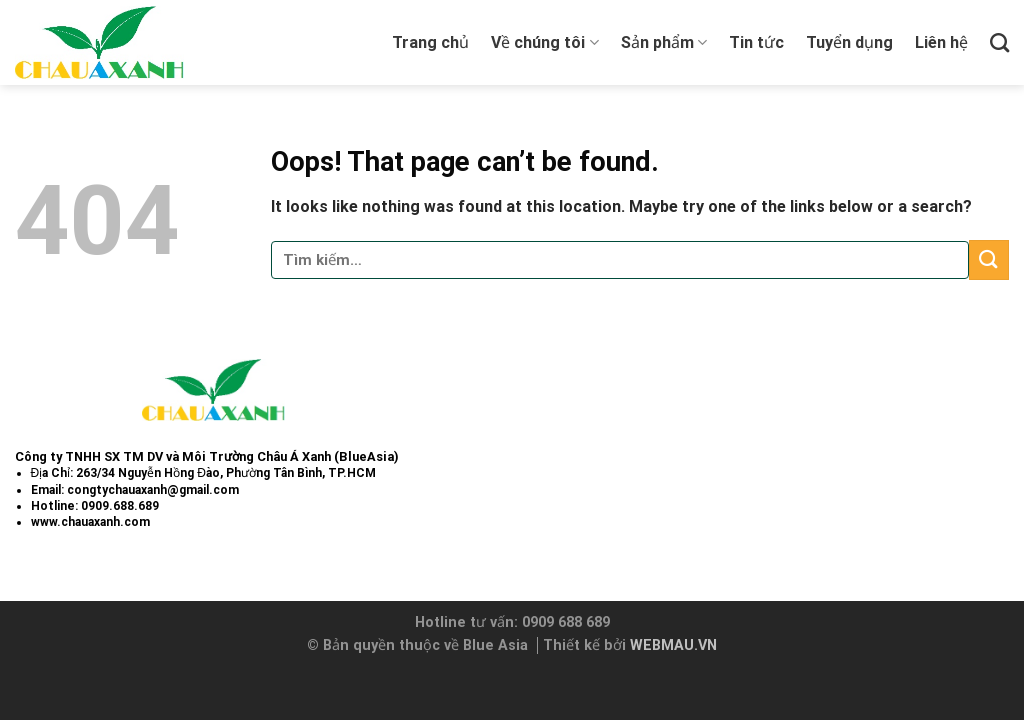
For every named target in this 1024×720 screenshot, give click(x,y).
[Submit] (989, 259)
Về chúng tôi (544, 43)
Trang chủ (430, 42)
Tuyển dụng (849, 42)
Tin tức (756, 42)
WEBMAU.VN (673, 645)
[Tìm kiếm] (999, 42)
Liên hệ (941, 42)
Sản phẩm (664, 43)
